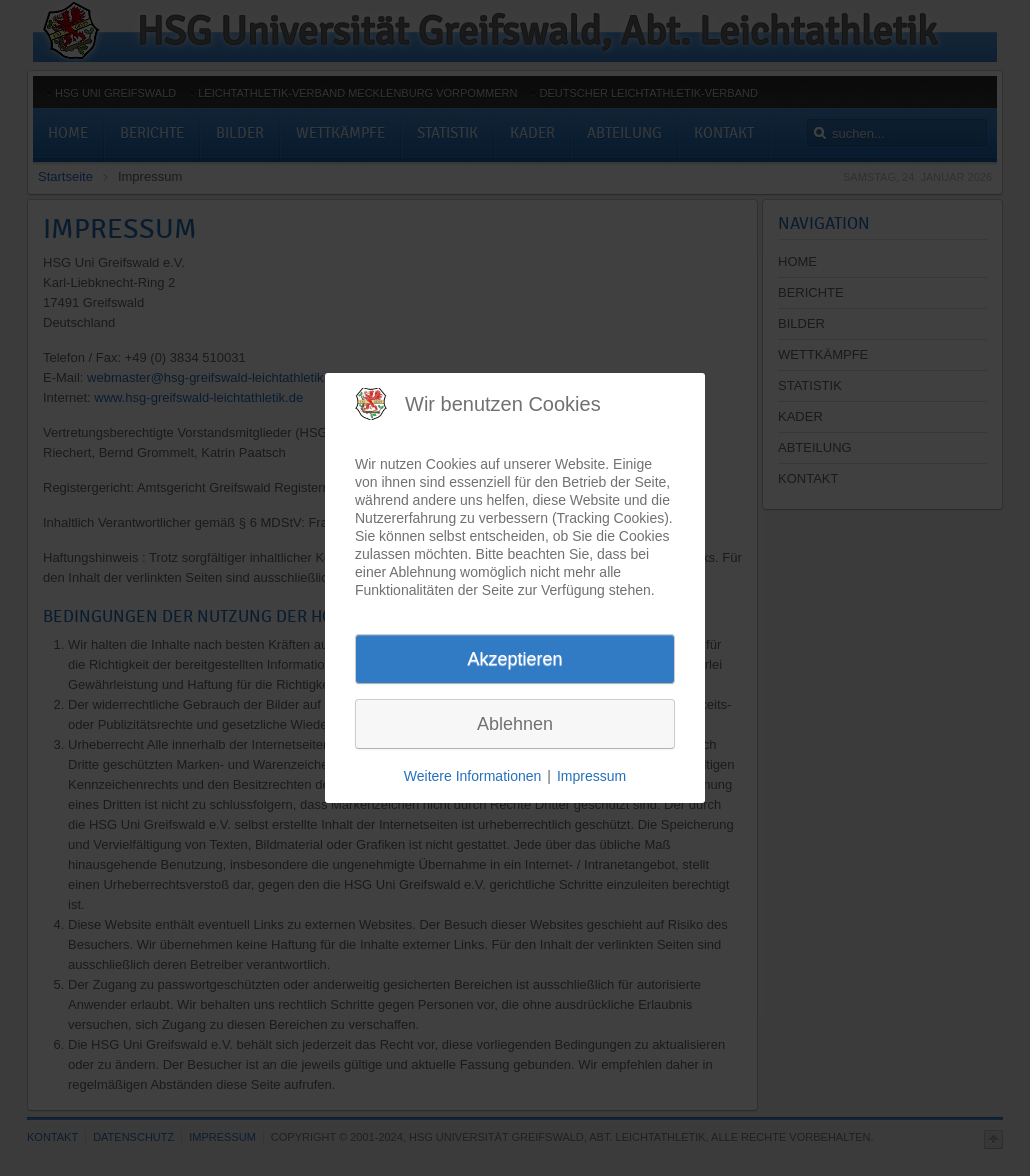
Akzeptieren (514, 659)
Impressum (591, 776)
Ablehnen (515, 724)
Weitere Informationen (472, 776)
